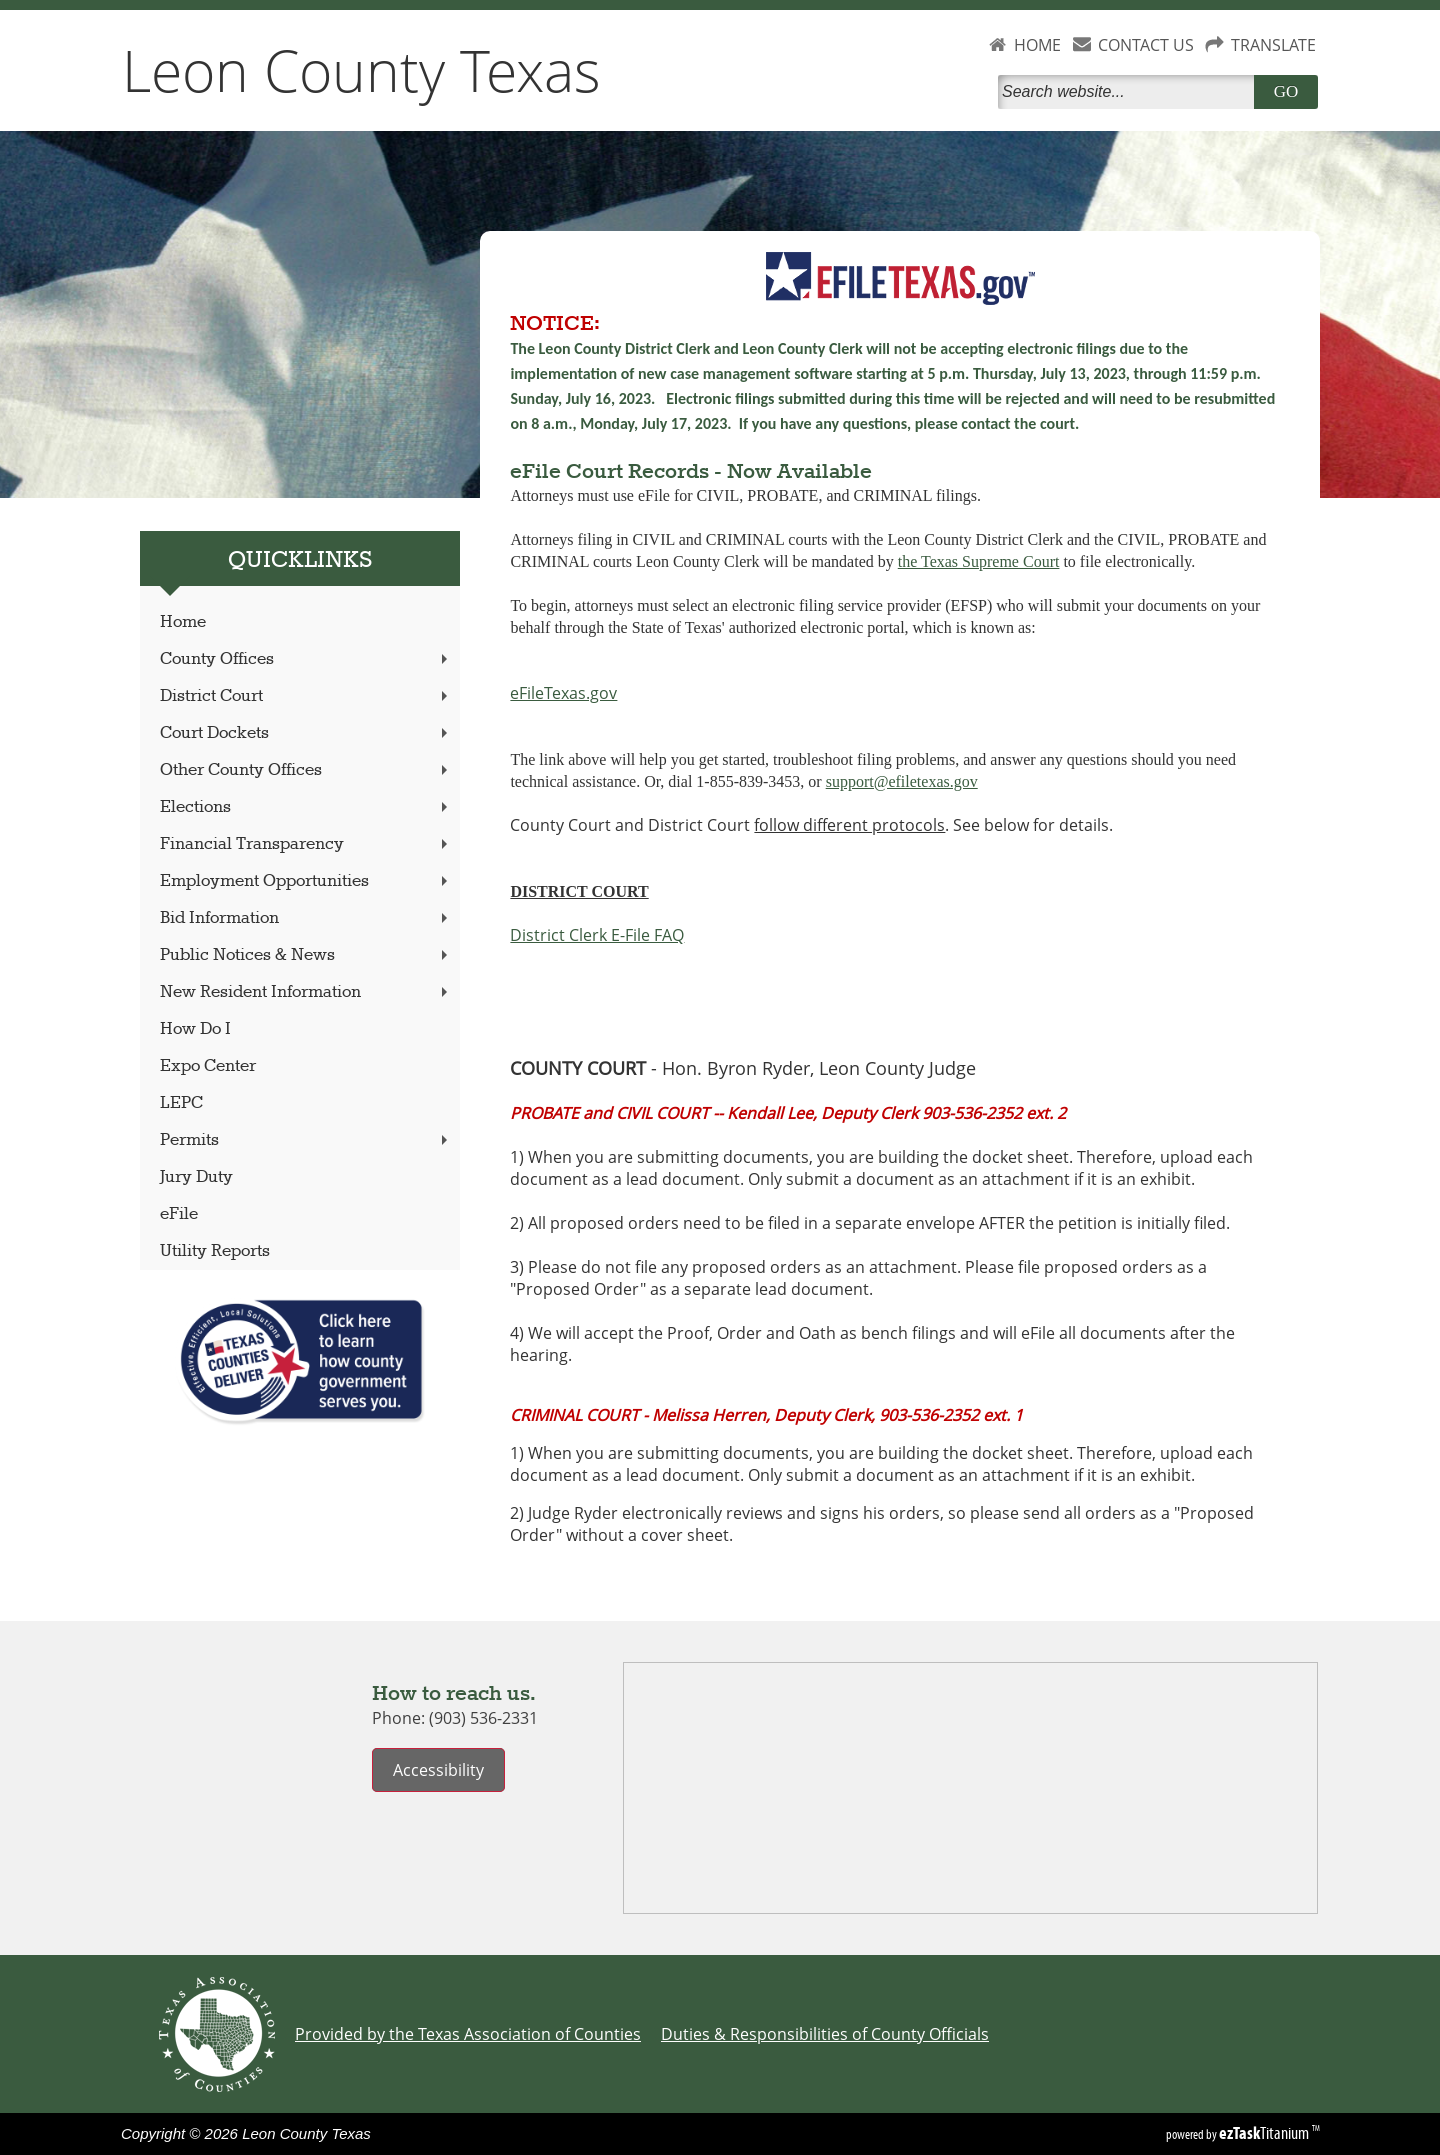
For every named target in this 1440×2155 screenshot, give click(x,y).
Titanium (1265, 2133)
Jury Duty (196, 1177)
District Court (306, 696)
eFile (179, 1214)
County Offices (306, 659)
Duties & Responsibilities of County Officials (825, 2034)
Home (183, 622)
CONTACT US (1146, 45)
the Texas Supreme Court (979, 561)
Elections (306, 807)
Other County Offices (306, 770)
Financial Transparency (306, 844)
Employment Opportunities (306, 881)
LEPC (181, 1103)
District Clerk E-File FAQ (597, 935)
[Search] (1130, 92)
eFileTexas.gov (563, 693)
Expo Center (208, 1066)
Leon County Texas (361, 70)
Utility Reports (215, 1251)
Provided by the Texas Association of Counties (468, 2034)
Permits (306, 1140)
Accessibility (438, 1770)
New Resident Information (306, 992)
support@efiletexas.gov (902, 781)
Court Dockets (306, 733)
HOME (1037, 45)
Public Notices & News (306, 955)
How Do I (195, 1029)
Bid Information (306, 918)
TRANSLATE (1273, 45)
